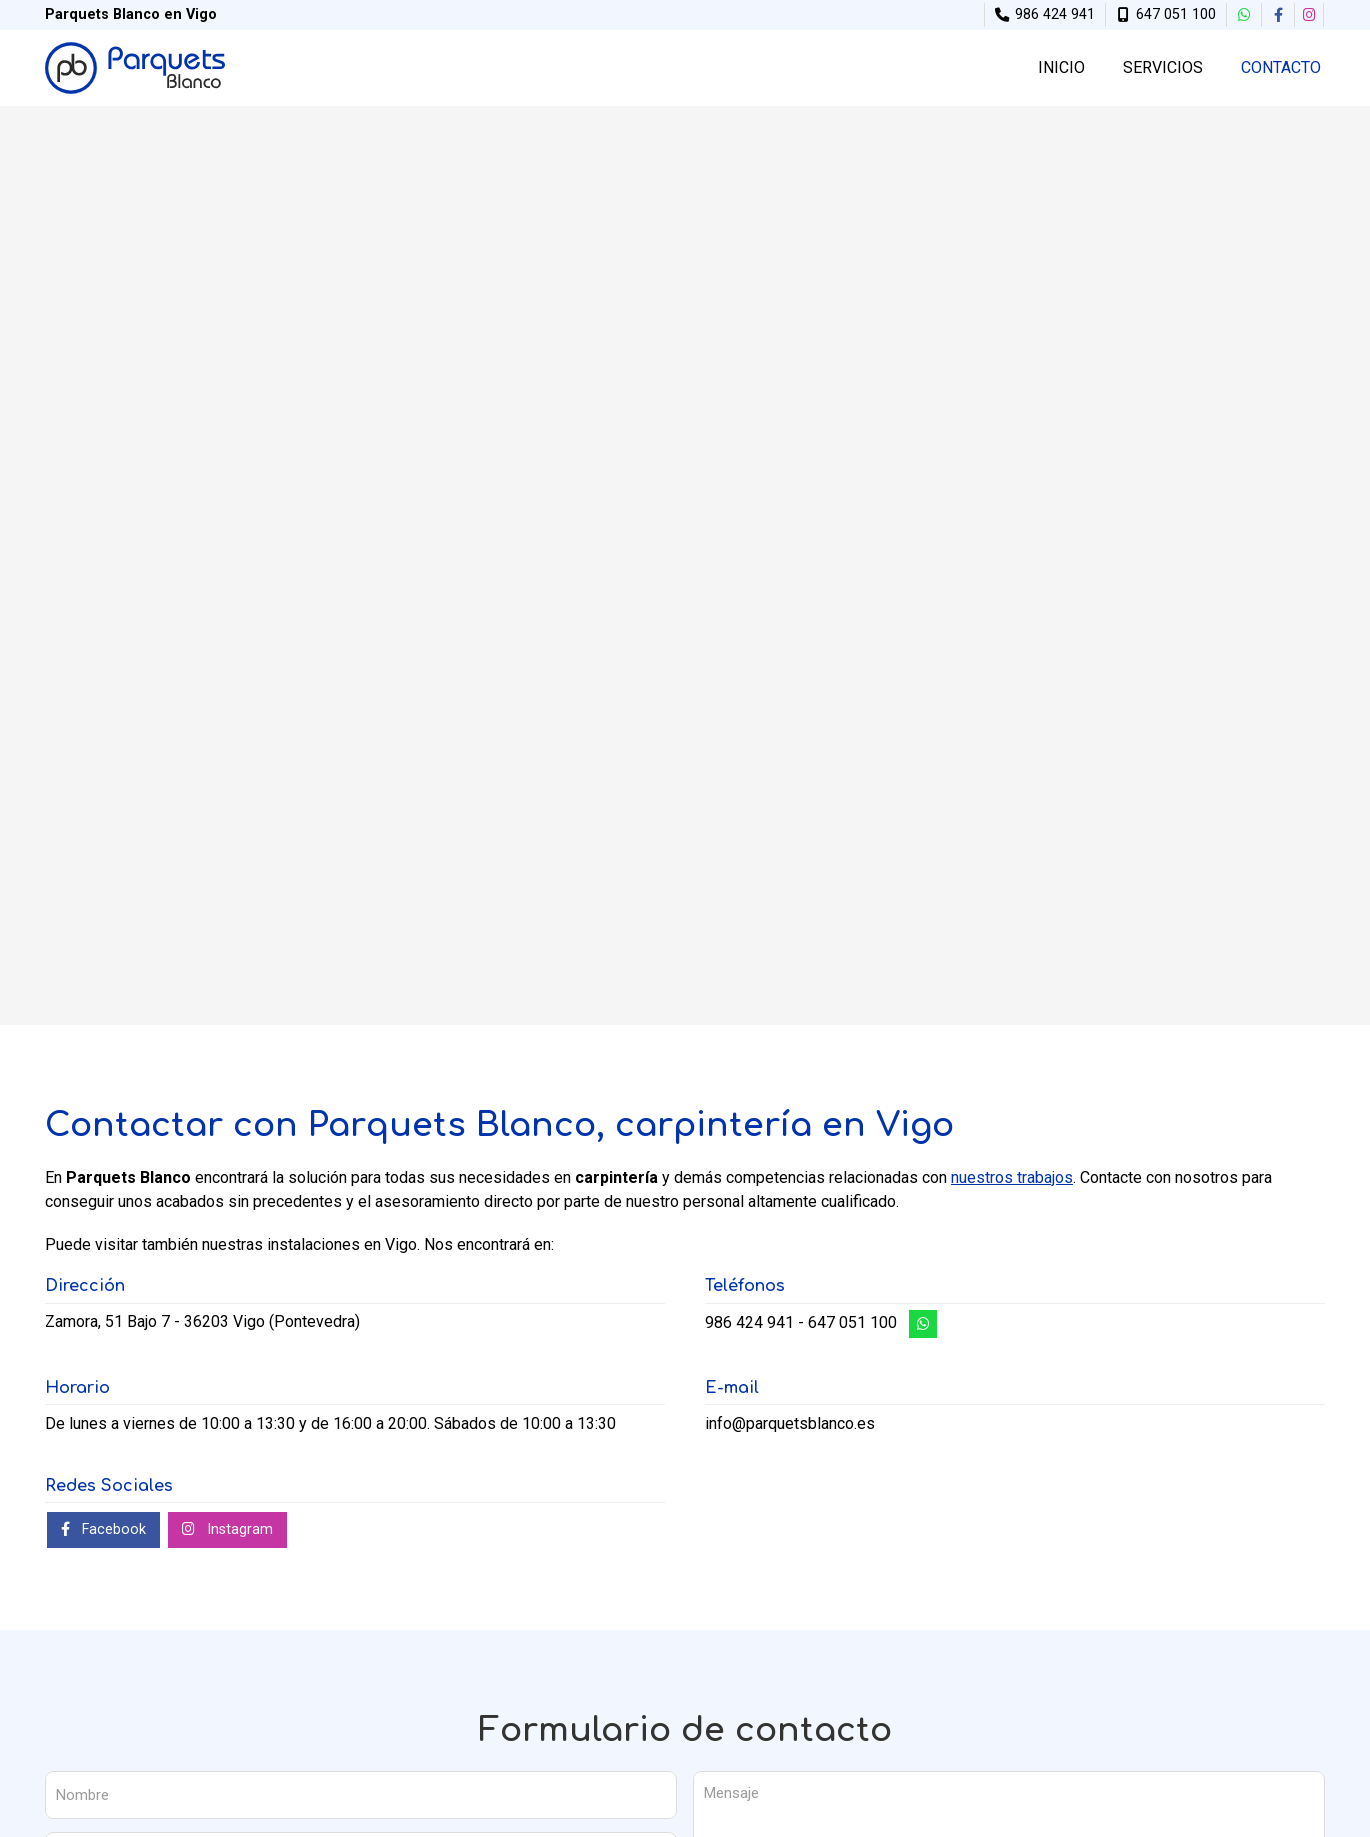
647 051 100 (852, 1322)
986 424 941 (749, 1322)
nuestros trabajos (1012, 1177)
